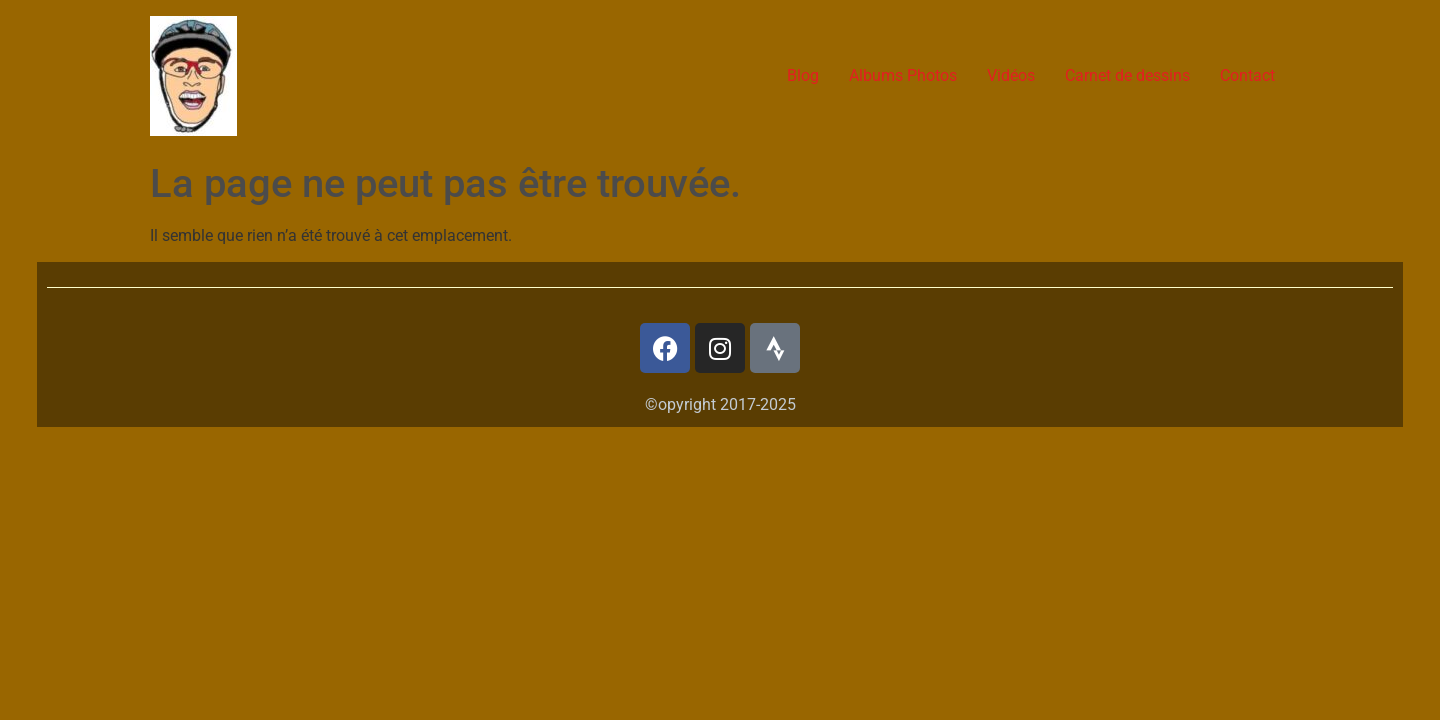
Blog (803, 75)
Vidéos (1011, 75)
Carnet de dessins (1127, 75)
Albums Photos (903, 75)
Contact (1247, 75)
